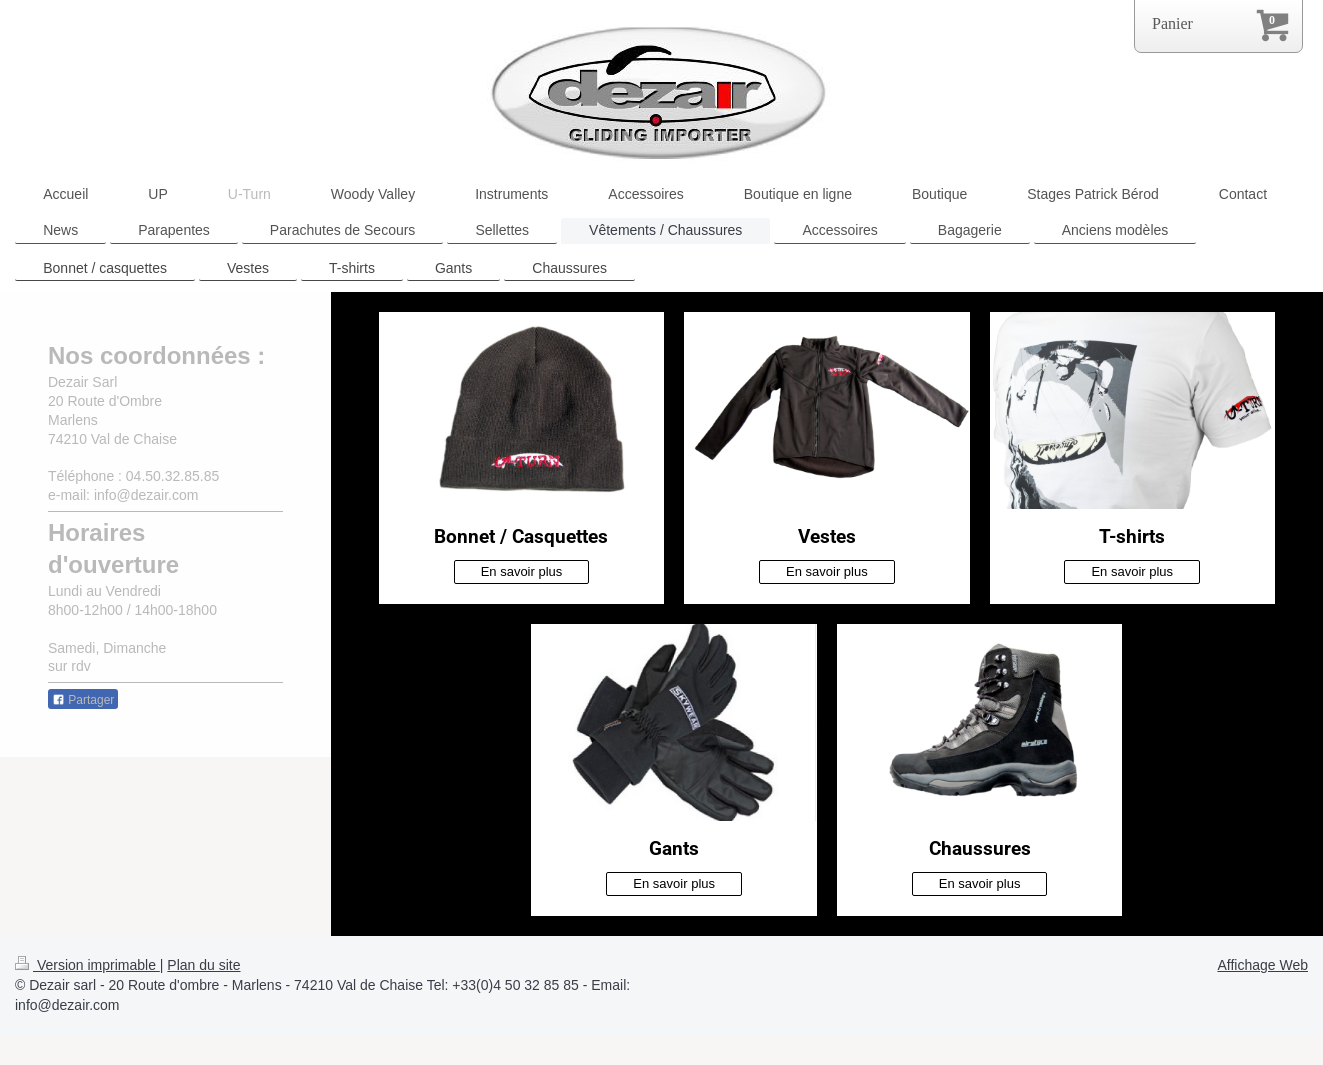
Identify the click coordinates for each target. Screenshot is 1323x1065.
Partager (83, 700)
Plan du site (203, 965)
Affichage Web (1262, 965)
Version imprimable (87, 965)
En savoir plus (522, 571)
